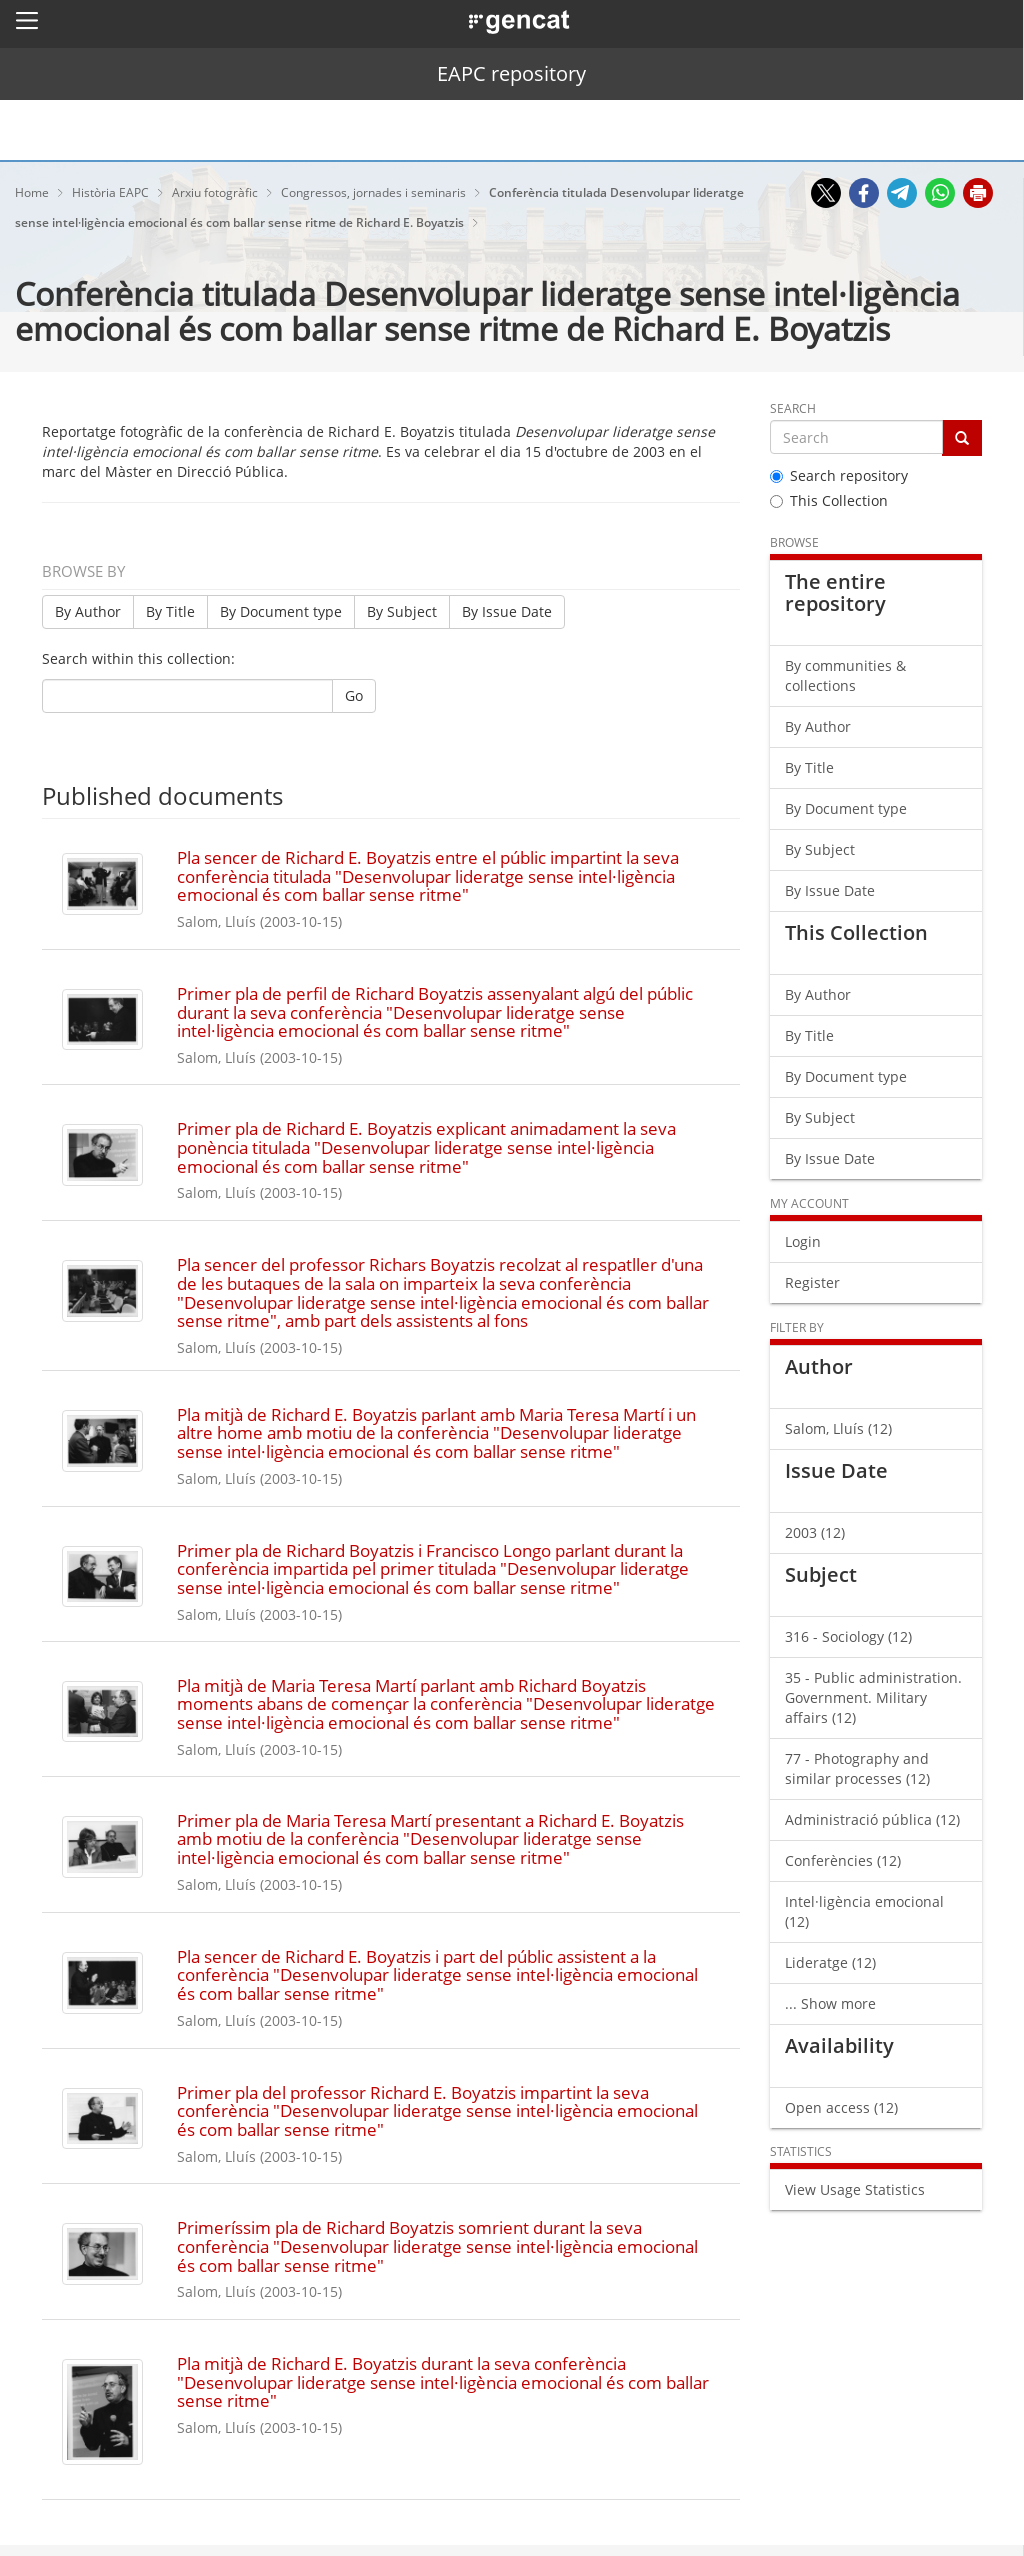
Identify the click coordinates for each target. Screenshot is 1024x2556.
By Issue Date (507, 611)
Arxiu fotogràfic (216, 192)
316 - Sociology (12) (848, 1636)
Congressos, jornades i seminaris (375, 192)
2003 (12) (815, 1532)
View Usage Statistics (855, 2189)
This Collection (829, 500)
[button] (27, 20)
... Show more (830, 2003)
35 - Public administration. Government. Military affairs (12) (873, 1697)
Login (803, 1241)
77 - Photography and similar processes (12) (857, 1768)
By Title (170, 611)
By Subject (402, 611)
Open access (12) (841, 2107)
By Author (88, 611)
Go (354, 695)
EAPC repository (511, 73)
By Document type (281, 611)
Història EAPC (112, 192)
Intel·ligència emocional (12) (864, 1911)
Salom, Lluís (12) (838, 1428)
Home (33, 192)
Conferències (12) (843, 1860)
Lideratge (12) (830, 1962)
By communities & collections (845, 675)
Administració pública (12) (872, 1819)
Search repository (839, 475)
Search (793, 408)
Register (812, 1282)
